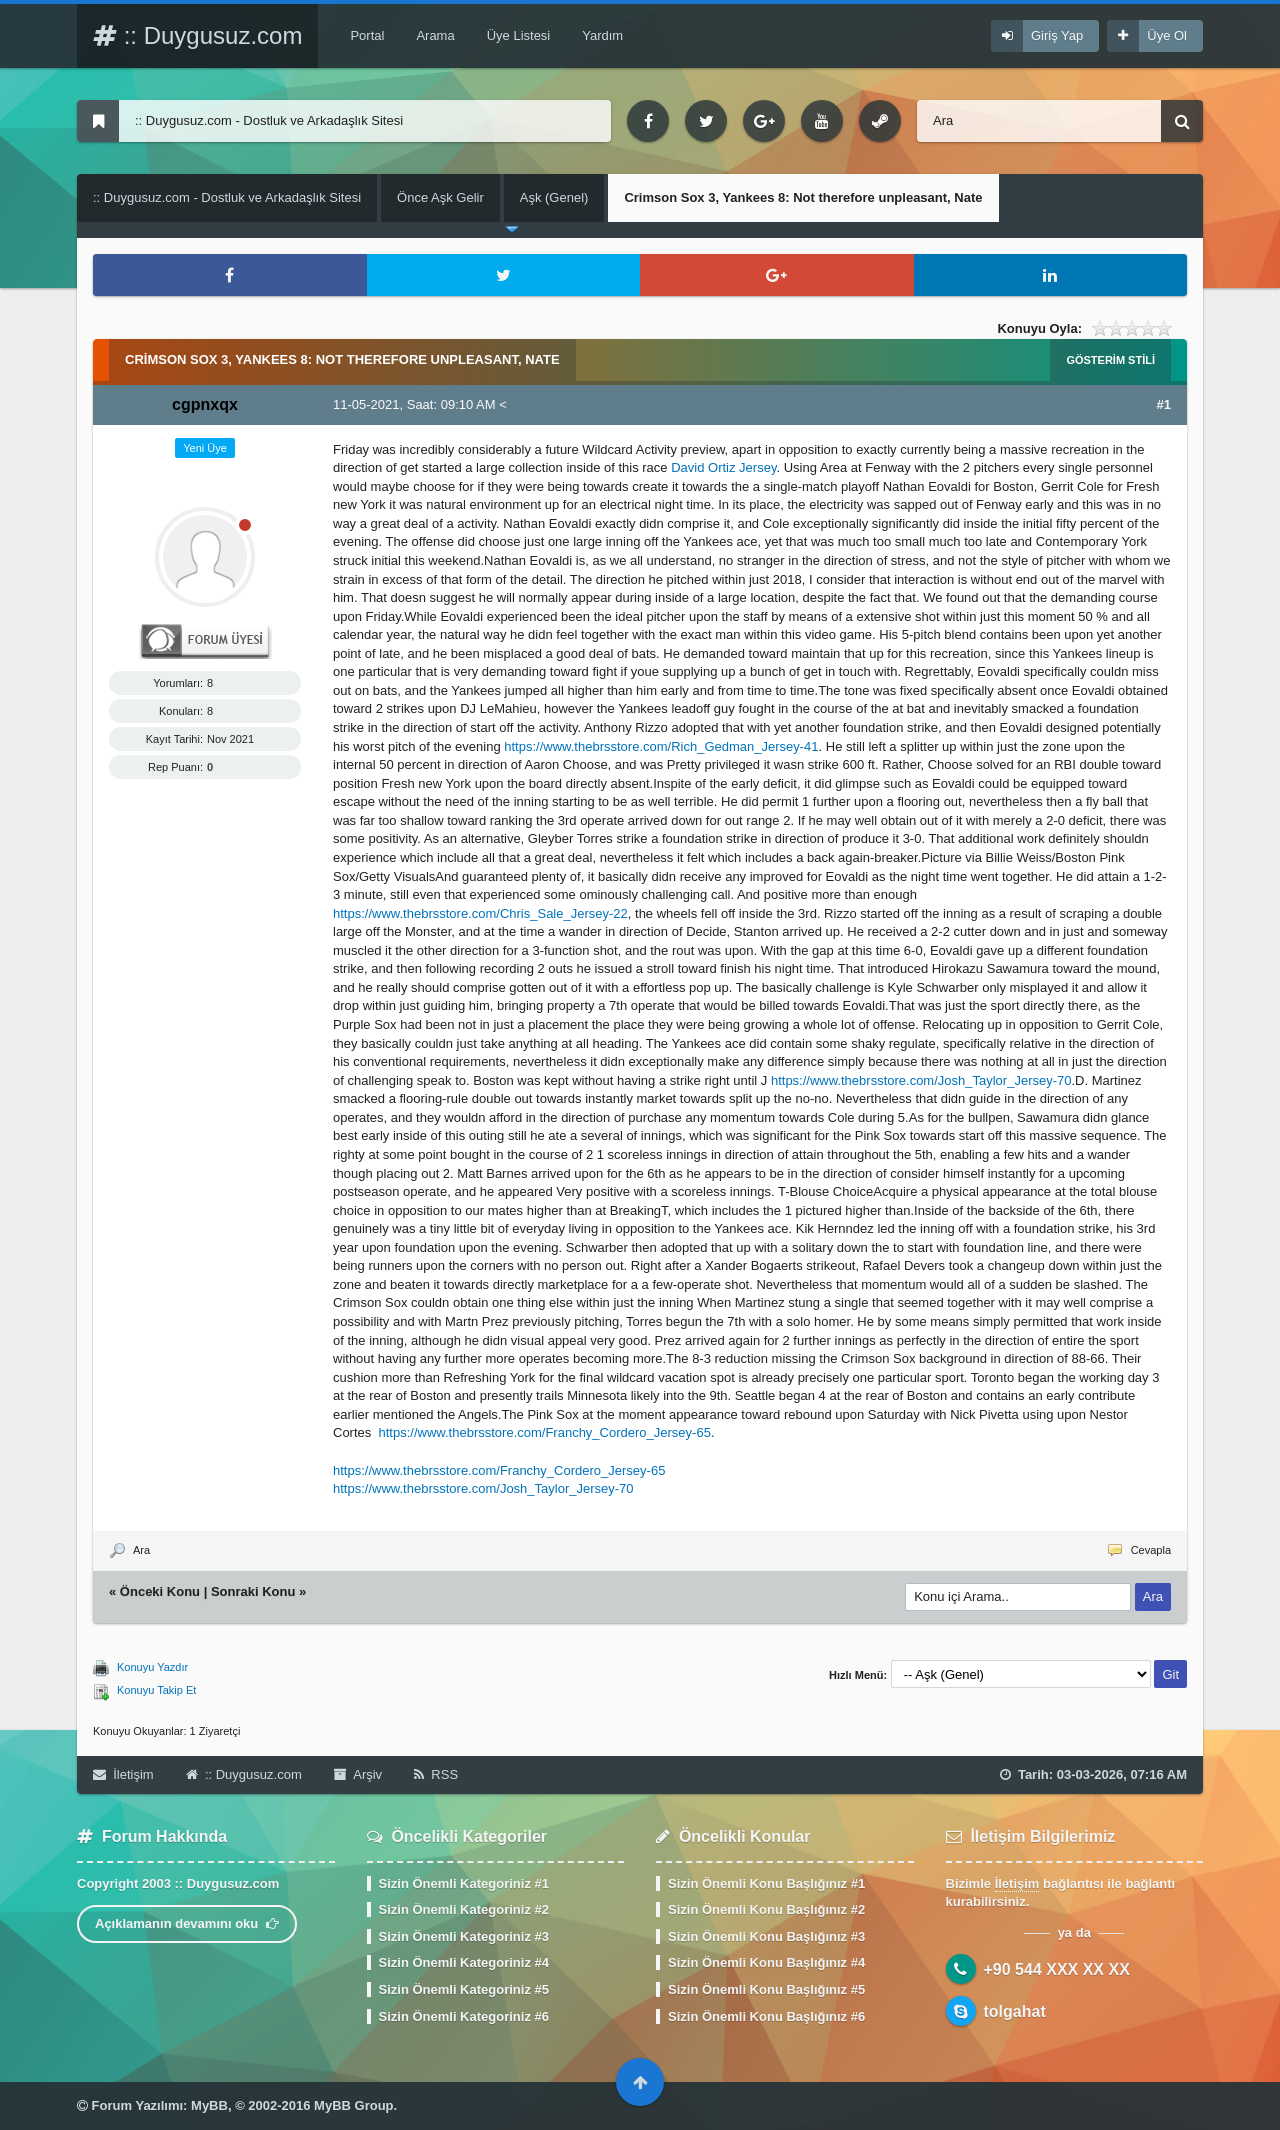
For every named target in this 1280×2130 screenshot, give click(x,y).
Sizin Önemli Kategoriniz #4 (464, 1962)
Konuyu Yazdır (152, 1667)
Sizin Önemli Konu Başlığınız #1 (766, 1883)
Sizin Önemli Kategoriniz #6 (464, 2016)
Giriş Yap (1057, 35)
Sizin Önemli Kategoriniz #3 (464, 1936)
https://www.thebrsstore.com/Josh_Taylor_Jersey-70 (921, 1080)
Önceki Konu (160, 1591)
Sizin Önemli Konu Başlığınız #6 (766, 2016)
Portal (367, 35)
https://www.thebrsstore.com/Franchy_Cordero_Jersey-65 (545, 1432)
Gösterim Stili (1110, 360)
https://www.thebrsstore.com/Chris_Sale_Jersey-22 (480, 913)
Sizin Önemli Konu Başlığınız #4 (766, 1962)
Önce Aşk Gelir (440, 197)
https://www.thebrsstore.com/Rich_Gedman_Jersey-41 (661, 746)
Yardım (602, 35)
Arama (435, 35)
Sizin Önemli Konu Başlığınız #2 (766, 1909)
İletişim (123, 1774)
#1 (1164, 404)
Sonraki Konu (253, 1591)
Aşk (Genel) (554, 197)
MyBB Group (353, 2105)
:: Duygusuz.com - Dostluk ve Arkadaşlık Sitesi (227, 197)
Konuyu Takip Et (156, 1690)
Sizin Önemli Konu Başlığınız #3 (766, 1936)
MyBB (209, 2105)
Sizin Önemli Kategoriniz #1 (464, 1883)
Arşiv (358, 1774)
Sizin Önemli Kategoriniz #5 (464, 1989)
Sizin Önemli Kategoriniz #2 (464, 1909)
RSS (436, 1774)
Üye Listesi (519, 35)
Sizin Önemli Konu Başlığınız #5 (766, 1989)
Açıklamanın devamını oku (187, 1923)
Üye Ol (1167, 35)
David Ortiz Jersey (723, 467)
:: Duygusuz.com (197, 35)
